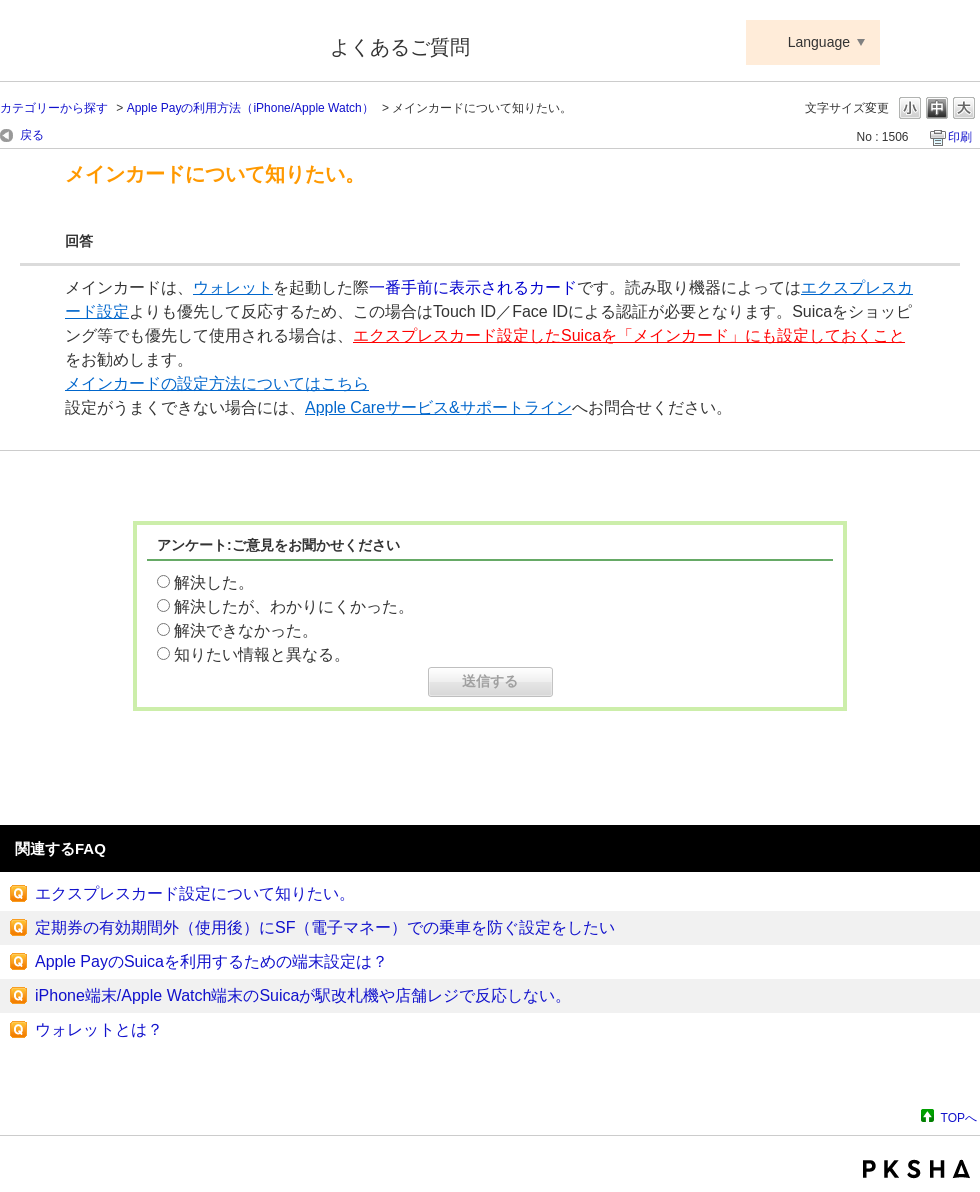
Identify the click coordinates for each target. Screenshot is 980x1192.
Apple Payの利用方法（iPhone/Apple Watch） (250, 108)
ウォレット (233, 287)
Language (819, 42)
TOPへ (959, 1117)
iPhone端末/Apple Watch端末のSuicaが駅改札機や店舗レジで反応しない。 (303, 995)
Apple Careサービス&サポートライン (438, 407)
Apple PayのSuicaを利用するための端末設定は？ (211, 961)
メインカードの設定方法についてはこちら (217, 383)
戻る (32, 135)
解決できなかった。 (246, 630)
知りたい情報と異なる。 (262, 654)
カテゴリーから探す (54, 108)
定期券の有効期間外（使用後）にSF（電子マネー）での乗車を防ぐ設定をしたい (325, 927)
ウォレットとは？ (99, 1029)
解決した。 (214, 582)
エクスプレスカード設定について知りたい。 (195, 893)
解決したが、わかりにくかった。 (294, 606)
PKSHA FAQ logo (916, 1169)
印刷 (960, 137)
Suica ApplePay (151, 43)
